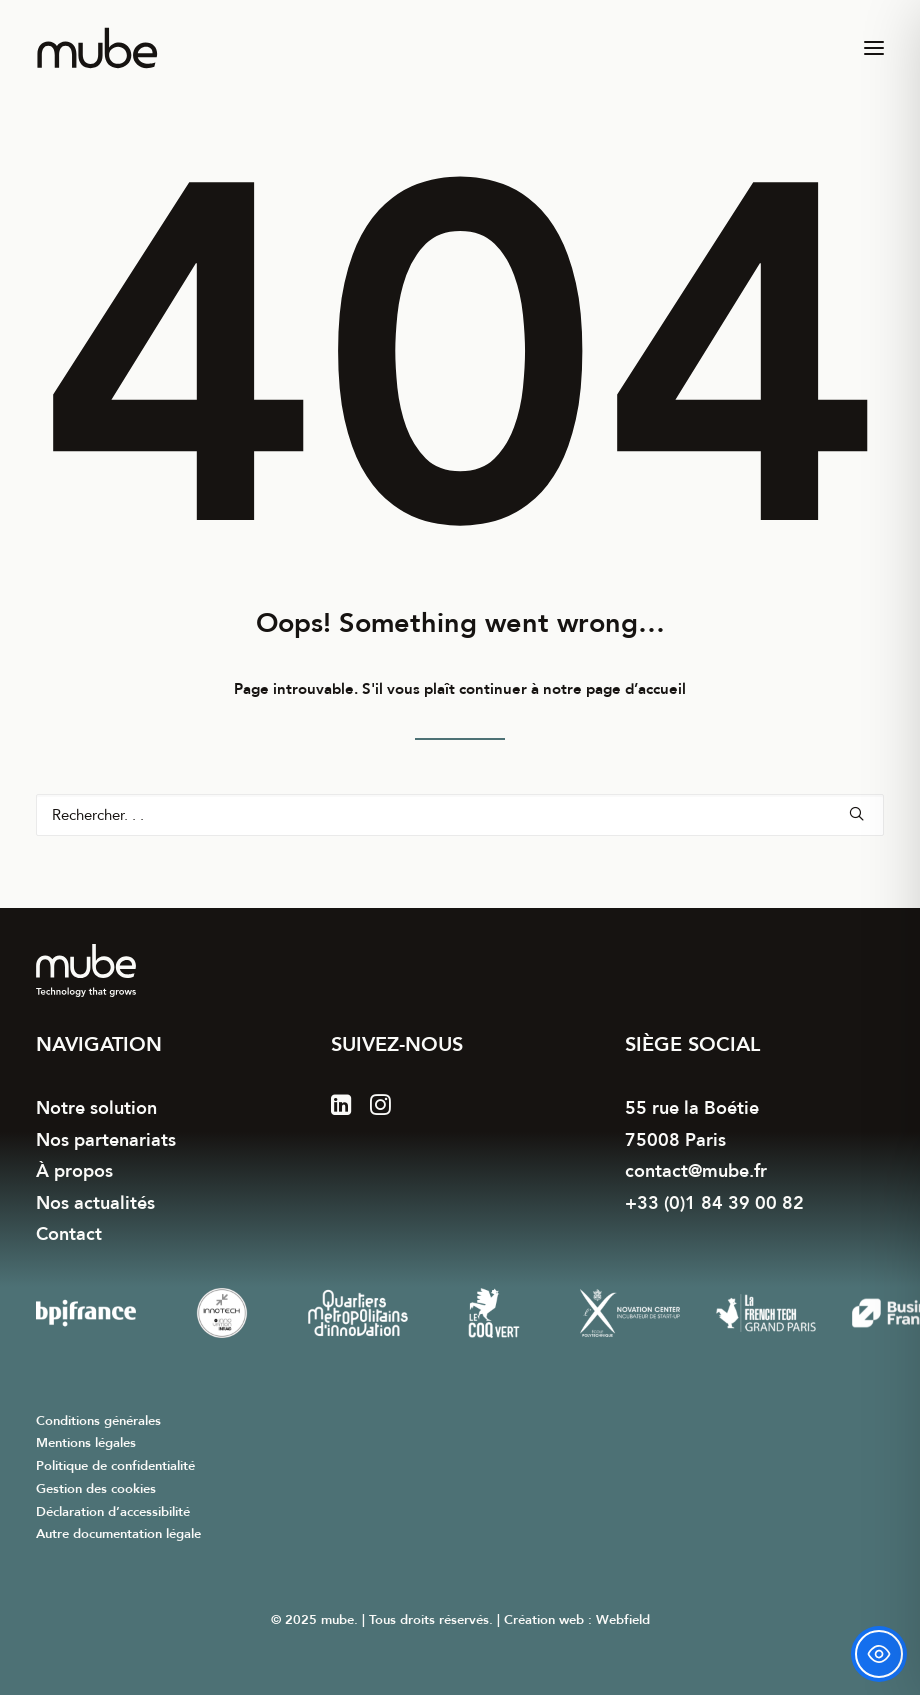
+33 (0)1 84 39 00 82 (714, 1203)
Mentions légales (86, 1443)
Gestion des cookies (96, 1489)
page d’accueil (636, 689)
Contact (69, 1234)
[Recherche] (460, 815)
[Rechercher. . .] (460, 815)
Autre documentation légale (118, 1534)
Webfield (623, 1620)
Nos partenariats (106, 1140)
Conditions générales (98, 1421)
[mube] (97, 48)
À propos (74, 1171)
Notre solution (96, 1108)
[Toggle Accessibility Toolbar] (879, 1654)
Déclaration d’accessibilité (113, 1512)
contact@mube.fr (696, 1171)
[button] (874, 48)
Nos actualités (95, 1203)
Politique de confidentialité (115, 1466)
